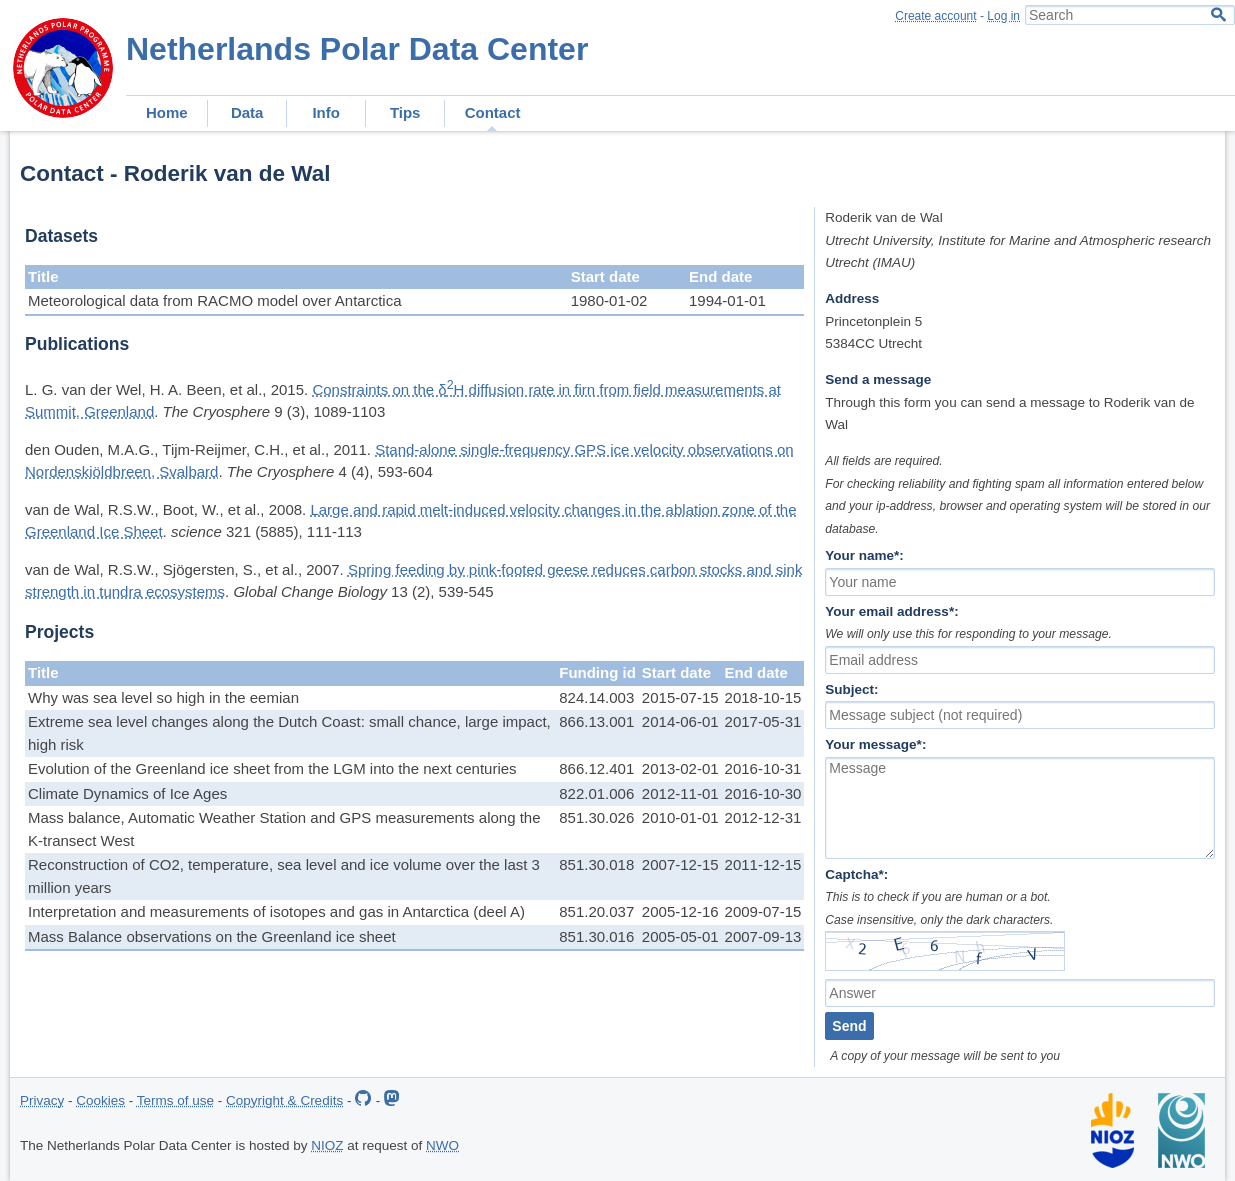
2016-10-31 (763, 768)
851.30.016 (596, 936)
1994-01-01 (727, 300)
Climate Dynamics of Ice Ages (127, 793)
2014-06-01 (680, 721)
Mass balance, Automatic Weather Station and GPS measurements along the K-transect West (284, 829)
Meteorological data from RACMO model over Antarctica (214, 300)
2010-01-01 (680, 817)
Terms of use (175, 1100)
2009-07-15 (763, 911)
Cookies (100, 1100)
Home (167, 112)
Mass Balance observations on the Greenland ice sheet (212, 936)
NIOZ (327, 1145)
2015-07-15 (680, 697)
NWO (442, 1145)
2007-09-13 (763, 936)
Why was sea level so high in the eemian (163, 697)
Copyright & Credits (284, 1100)
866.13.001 (596, 721)
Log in (1003, 16)
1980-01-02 (609, 300)
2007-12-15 (680, 864)
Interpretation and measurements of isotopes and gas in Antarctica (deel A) (276, 911)
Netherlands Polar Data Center (357, 49)
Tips (405, 112)
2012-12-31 (763, 817)
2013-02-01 (680, 768)
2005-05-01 (680, 936)
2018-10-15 (763, 697)
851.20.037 (596, 911)
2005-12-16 (680, 911)
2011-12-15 (763, 864)
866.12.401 (596, 768)
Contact (493, 112)
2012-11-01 (680, 793)
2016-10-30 (763, 793)
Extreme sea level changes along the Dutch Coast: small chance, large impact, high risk (289, 733)
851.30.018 (596, 864)
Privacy (42, 1100)
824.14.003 (596, 697)
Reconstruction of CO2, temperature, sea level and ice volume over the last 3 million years (284, 876)
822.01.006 (596, 793)
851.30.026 (596, 817)
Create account (935, 16)
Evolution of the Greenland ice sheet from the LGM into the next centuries (272, 768)
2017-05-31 (763, 721)
